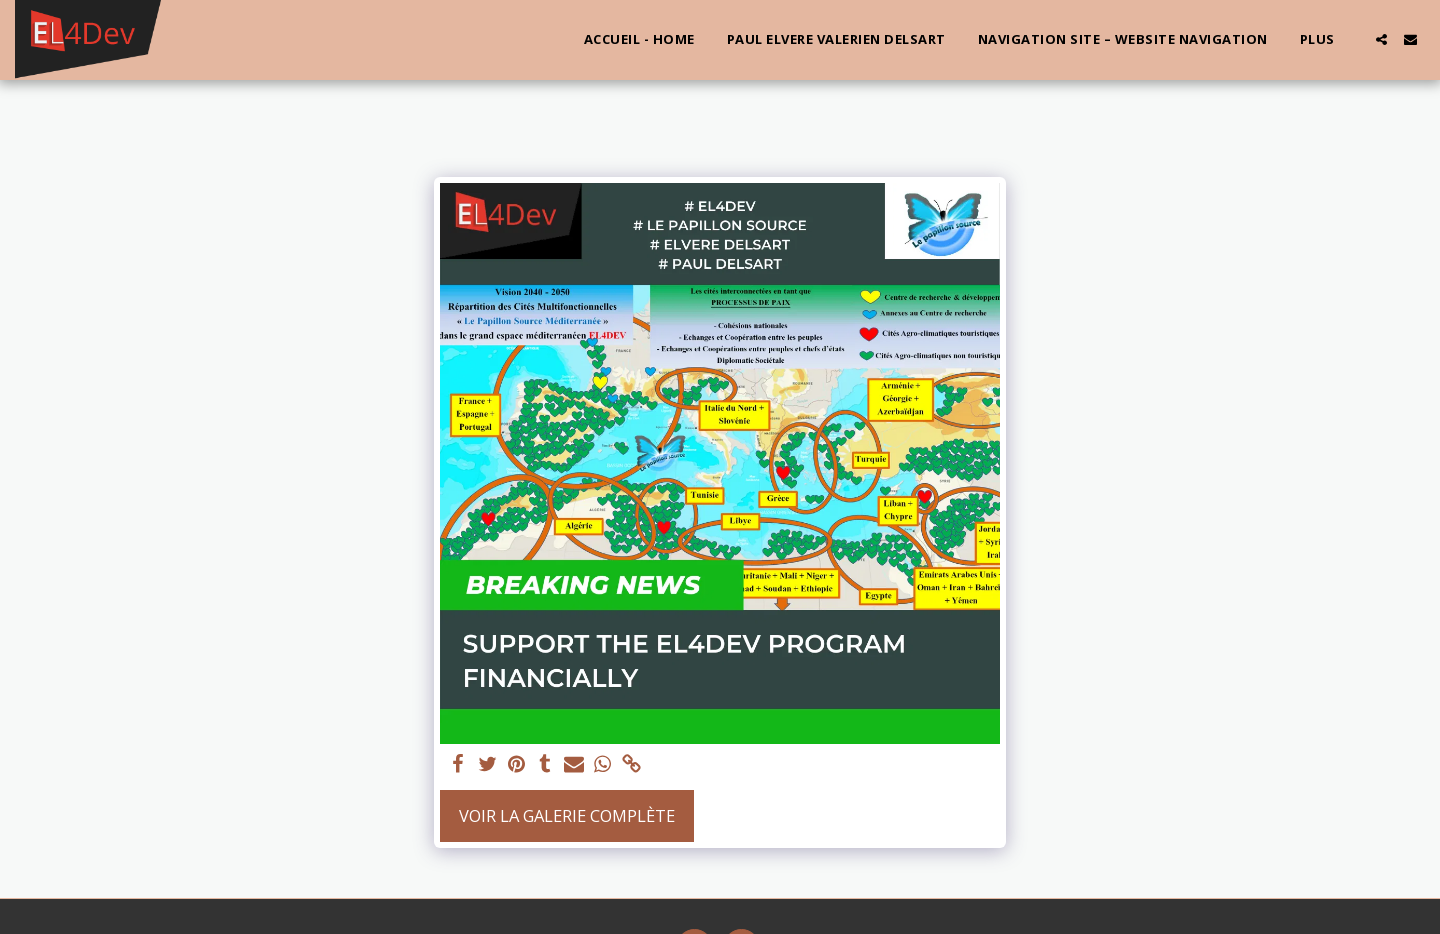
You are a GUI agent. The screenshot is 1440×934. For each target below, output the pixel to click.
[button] (1381, 39)
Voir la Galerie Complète (567, 815)
